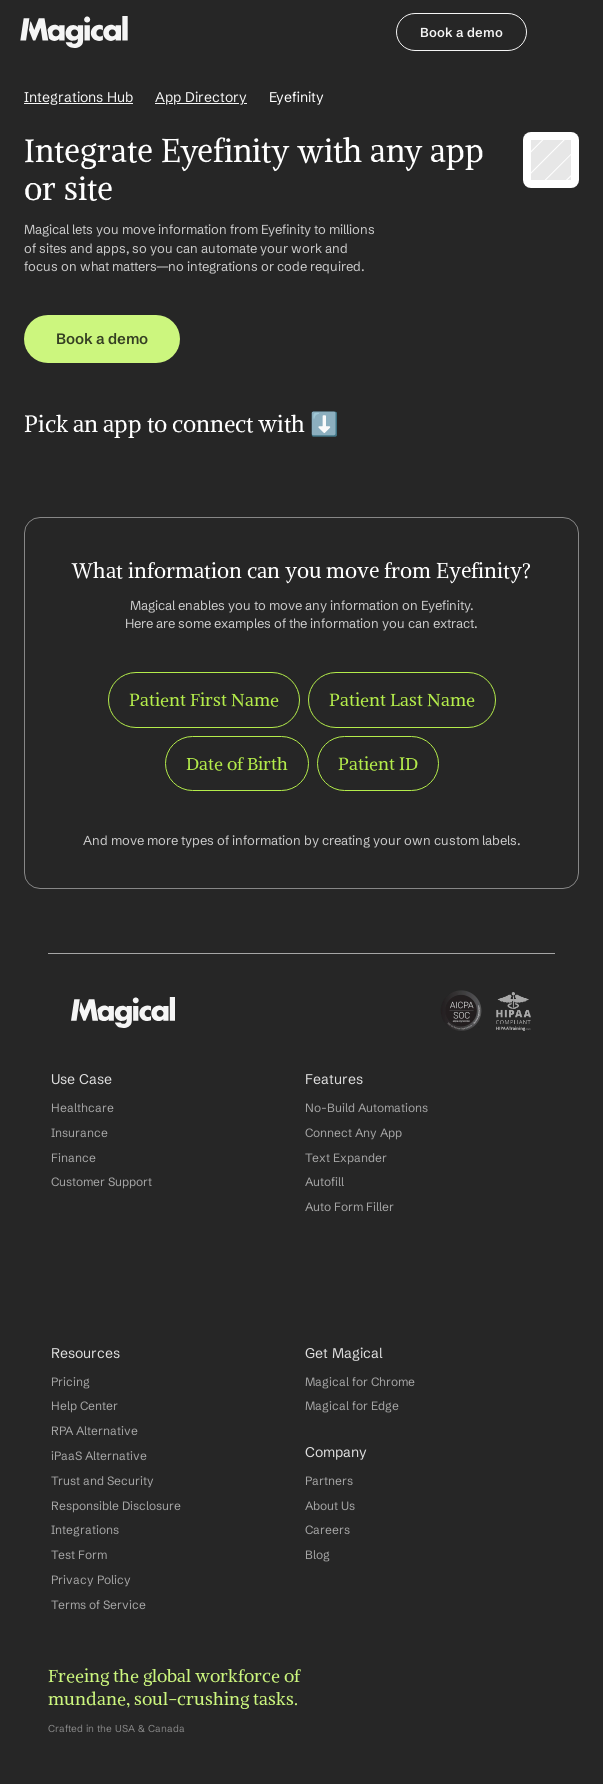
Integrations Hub (78, 97)
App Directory (201, 97)
